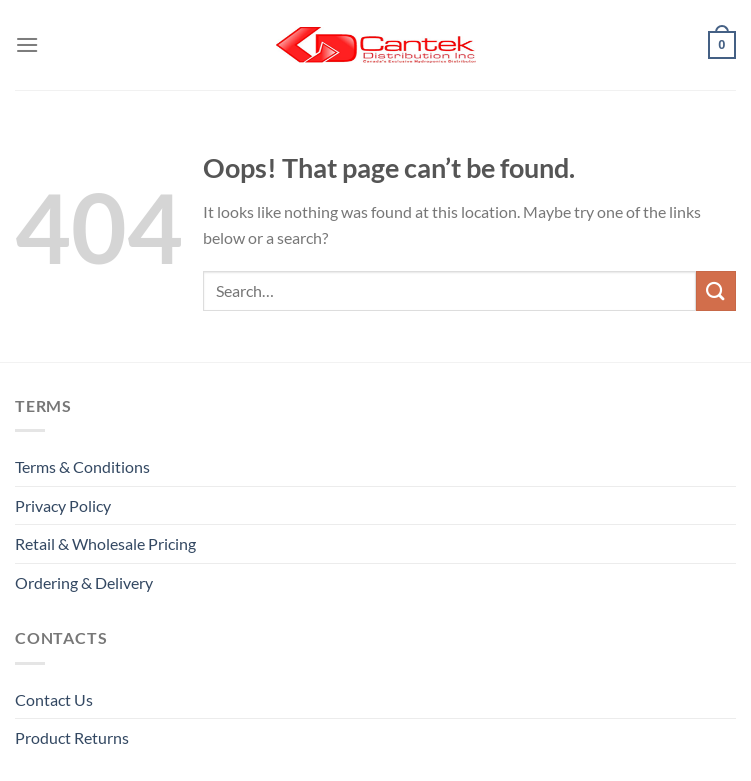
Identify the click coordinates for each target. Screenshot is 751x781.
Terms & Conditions (82, 466)
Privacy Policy (63, 505)
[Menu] (27, 44)
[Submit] (716, 290)
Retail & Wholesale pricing (105, 543)
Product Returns (72, 737)
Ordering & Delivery (84, 582)
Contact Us (54, 699)
